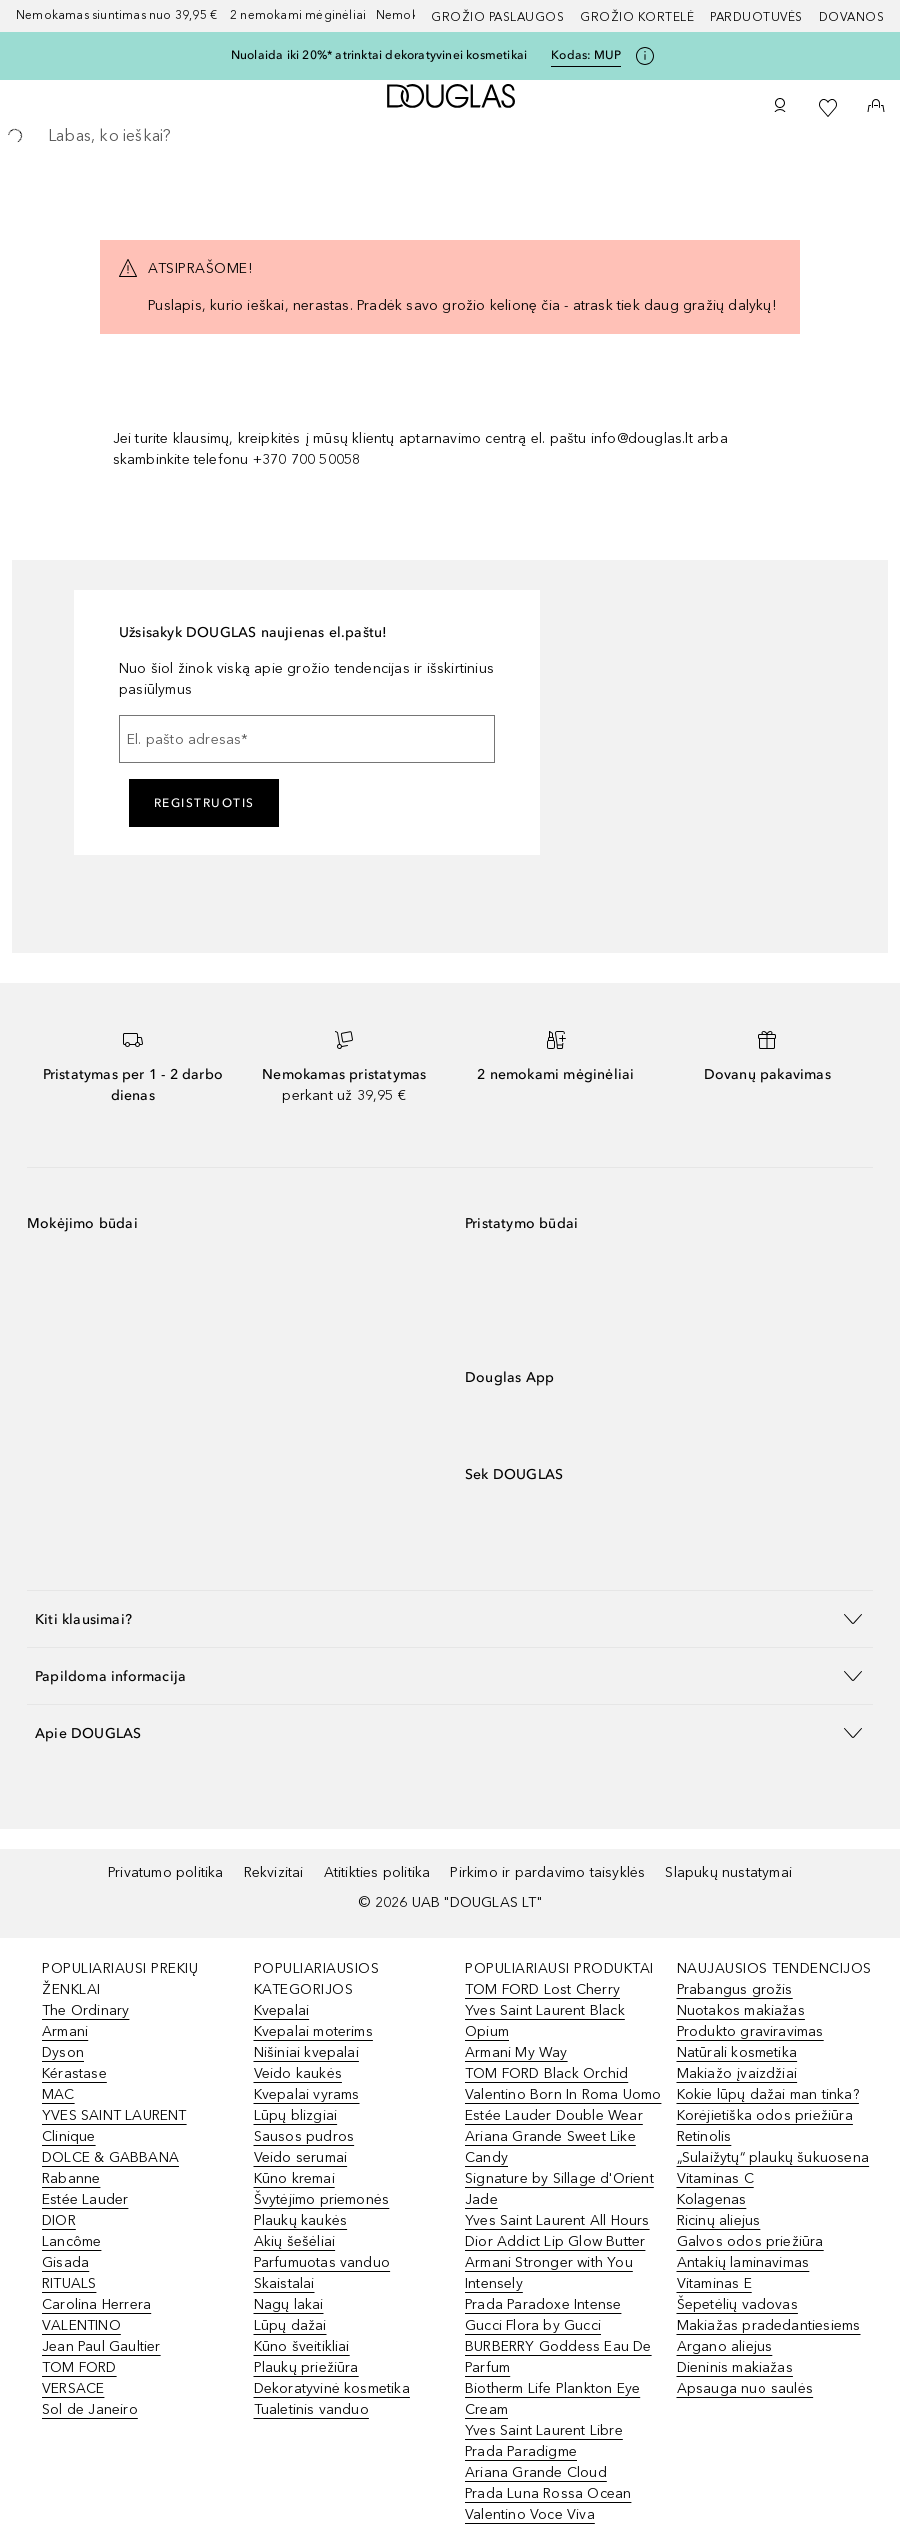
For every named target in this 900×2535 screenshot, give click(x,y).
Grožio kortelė (637, 17)
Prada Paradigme (521, 2451)
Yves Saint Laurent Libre (544, 2430)
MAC (58, 2094)
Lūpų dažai (290, 2325)
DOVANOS (852, 17)
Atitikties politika (377, 1872)
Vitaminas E (714, 2283)
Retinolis (704, 2136)
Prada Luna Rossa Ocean (548, 2493)
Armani (65, 2031)
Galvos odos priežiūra (750, 2241)
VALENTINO (81, 2325)
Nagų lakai (289, 2304)
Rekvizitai (274, 1872)
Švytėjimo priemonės (322, 2199)
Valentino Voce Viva (530, 2514)
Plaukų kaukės (301, 2220)
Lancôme (71, 2241)
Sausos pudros (304, 2136)
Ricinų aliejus (719, 2220)
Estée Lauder (85, 2199)
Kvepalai (282, 2010)
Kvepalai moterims (313, 2031)
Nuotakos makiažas (741, 2010)
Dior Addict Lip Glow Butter (555, 2241)
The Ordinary (85, 2010)
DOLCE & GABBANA (110, 2157)
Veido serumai (301, 2157)
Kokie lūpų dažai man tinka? (768, 2094)
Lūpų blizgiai (296, 2115)
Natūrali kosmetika (737, 2052)
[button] (450, 1618)
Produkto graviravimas (750, 2031)
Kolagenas (712, 2199)
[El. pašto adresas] (307, 739)
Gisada (65, 2262)
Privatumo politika (166, 1872)
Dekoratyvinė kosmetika (332, 2388)
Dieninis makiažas (735, 2367)
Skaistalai (284, 2283)
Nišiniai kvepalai (306, 2052)
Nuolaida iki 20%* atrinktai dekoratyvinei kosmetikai (379, 55)
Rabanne (71, 2178)
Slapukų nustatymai (728, 1872)
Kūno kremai (294, 2178)
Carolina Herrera (96, 2304)
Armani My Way (516, 2052)
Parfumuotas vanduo (322, 2262)
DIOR (59, 2220)
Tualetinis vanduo (311, 2409)
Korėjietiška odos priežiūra (765, 2115)
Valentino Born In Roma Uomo (563, 2094)
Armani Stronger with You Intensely (549, 2273)
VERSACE (73, 2388)
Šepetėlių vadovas (737, 2304)
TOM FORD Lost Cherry (542, 1989)
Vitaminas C (715, 2178)
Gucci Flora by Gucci (533, 2325)
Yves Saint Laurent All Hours (557, 2220)
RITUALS (69, 2283)
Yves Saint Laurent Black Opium (545, 2021)
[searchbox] (450, 136)
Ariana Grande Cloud (536, 2472)
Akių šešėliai (295, 2241)
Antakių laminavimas (743, 2262)
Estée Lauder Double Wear (554, 2115)
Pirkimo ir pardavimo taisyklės (547, 1872)
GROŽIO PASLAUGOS (497, 17)
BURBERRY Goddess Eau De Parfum (558, 2357)
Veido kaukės (298, 2073)
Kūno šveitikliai (302, 2346)
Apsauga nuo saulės (745, 2388)
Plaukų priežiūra (306, 2367)
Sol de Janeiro (90, 2409)
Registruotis (204, 803)
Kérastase (74, 2073)
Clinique (69, 2136)
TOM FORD (79, 2367)
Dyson (63, 2052)
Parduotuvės (756, 17)
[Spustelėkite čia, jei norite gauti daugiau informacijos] (645, 56)
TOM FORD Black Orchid (546, 2073)
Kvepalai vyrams (307, 2094)
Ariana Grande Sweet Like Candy (550, 2147)
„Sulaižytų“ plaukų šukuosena (773, 2157)
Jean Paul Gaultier (101, 2346)
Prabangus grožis (735, 1989)
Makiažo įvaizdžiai (737, 2073)
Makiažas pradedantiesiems (769, 2325)
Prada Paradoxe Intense (543, 2304)
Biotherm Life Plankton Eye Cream (552, 2399)
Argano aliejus (725, 2346)
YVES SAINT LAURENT (114, 2115)
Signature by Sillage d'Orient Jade (559, 2189)
